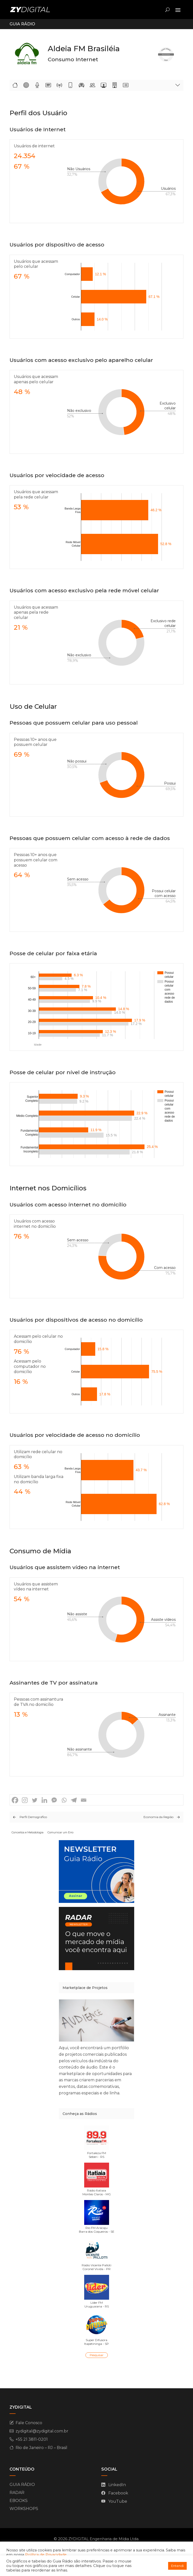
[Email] (83, 1800)
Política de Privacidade (46, 2554)
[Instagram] (24, 1800)
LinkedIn (117, 2484)
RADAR (17, 2492)
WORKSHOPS (24, 2508)
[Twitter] (34, 1800)
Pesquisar (97, 2355)
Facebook (118, 2493)
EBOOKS (19, 2500)
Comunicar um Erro (60, 1832)
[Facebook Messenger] (54, 1800)
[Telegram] (73, 1800)
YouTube (117, 2501)
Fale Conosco (29, 2422)
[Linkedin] (44, 1800)
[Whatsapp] (64, 1800)
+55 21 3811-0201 (32, 2439)
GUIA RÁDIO (22, 2484)
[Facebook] (15, 1800)
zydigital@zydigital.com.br (42, 2431)
